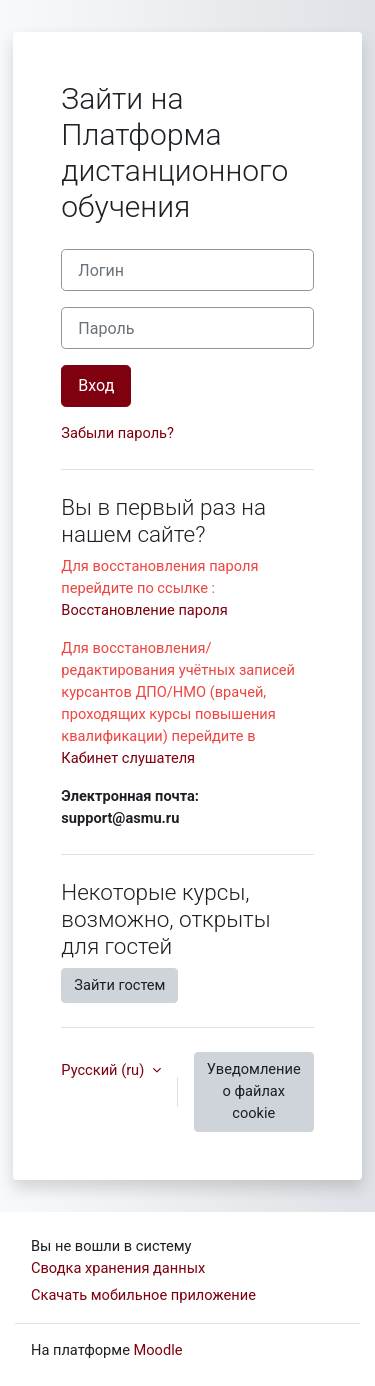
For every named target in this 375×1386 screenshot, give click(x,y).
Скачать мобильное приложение (143, 1295)
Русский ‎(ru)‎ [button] (104, 1070)
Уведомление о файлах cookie (254, 1091)
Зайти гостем (119, 985)
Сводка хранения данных (118, 1268)
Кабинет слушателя (128, 758)
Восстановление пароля (144, 610)
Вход (96, 385)
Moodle (158, 1350)
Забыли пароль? (117, 433)
